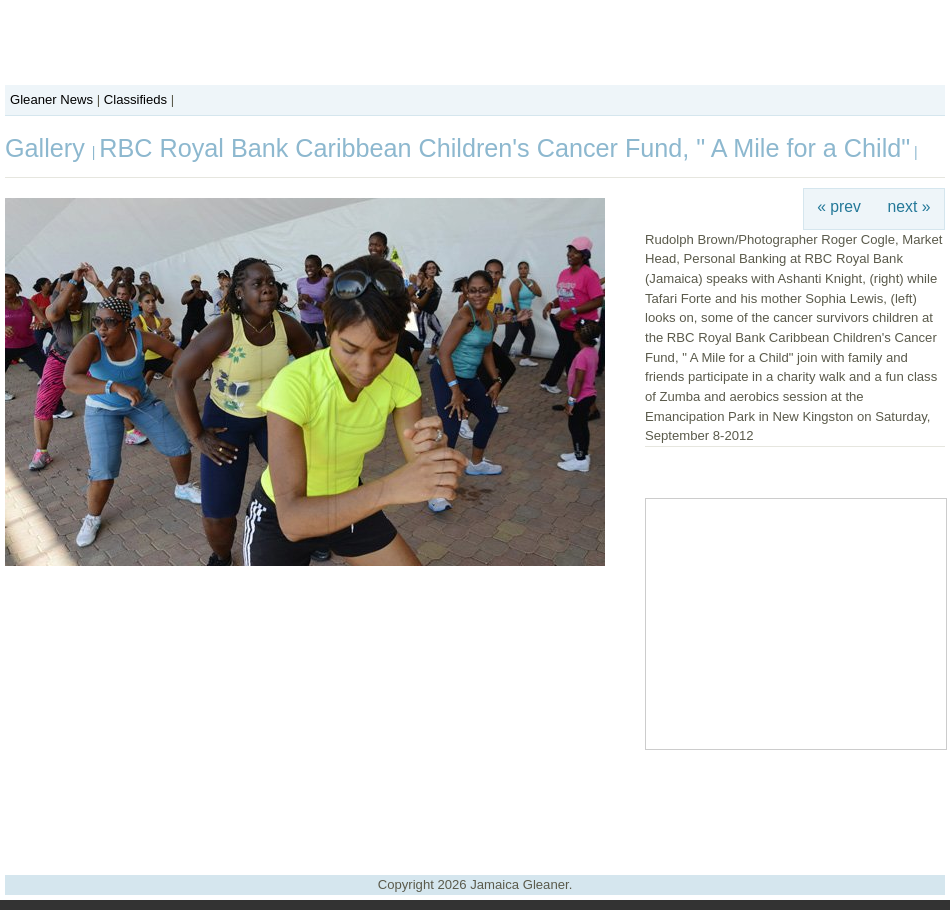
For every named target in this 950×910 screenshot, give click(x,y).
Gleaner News (51, 99)
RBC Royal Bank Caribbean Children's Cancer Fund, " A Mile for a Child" (504, 148)
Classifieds (135, 99)
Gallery (48, 148)
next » (909, 206)
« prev (839, 206)
